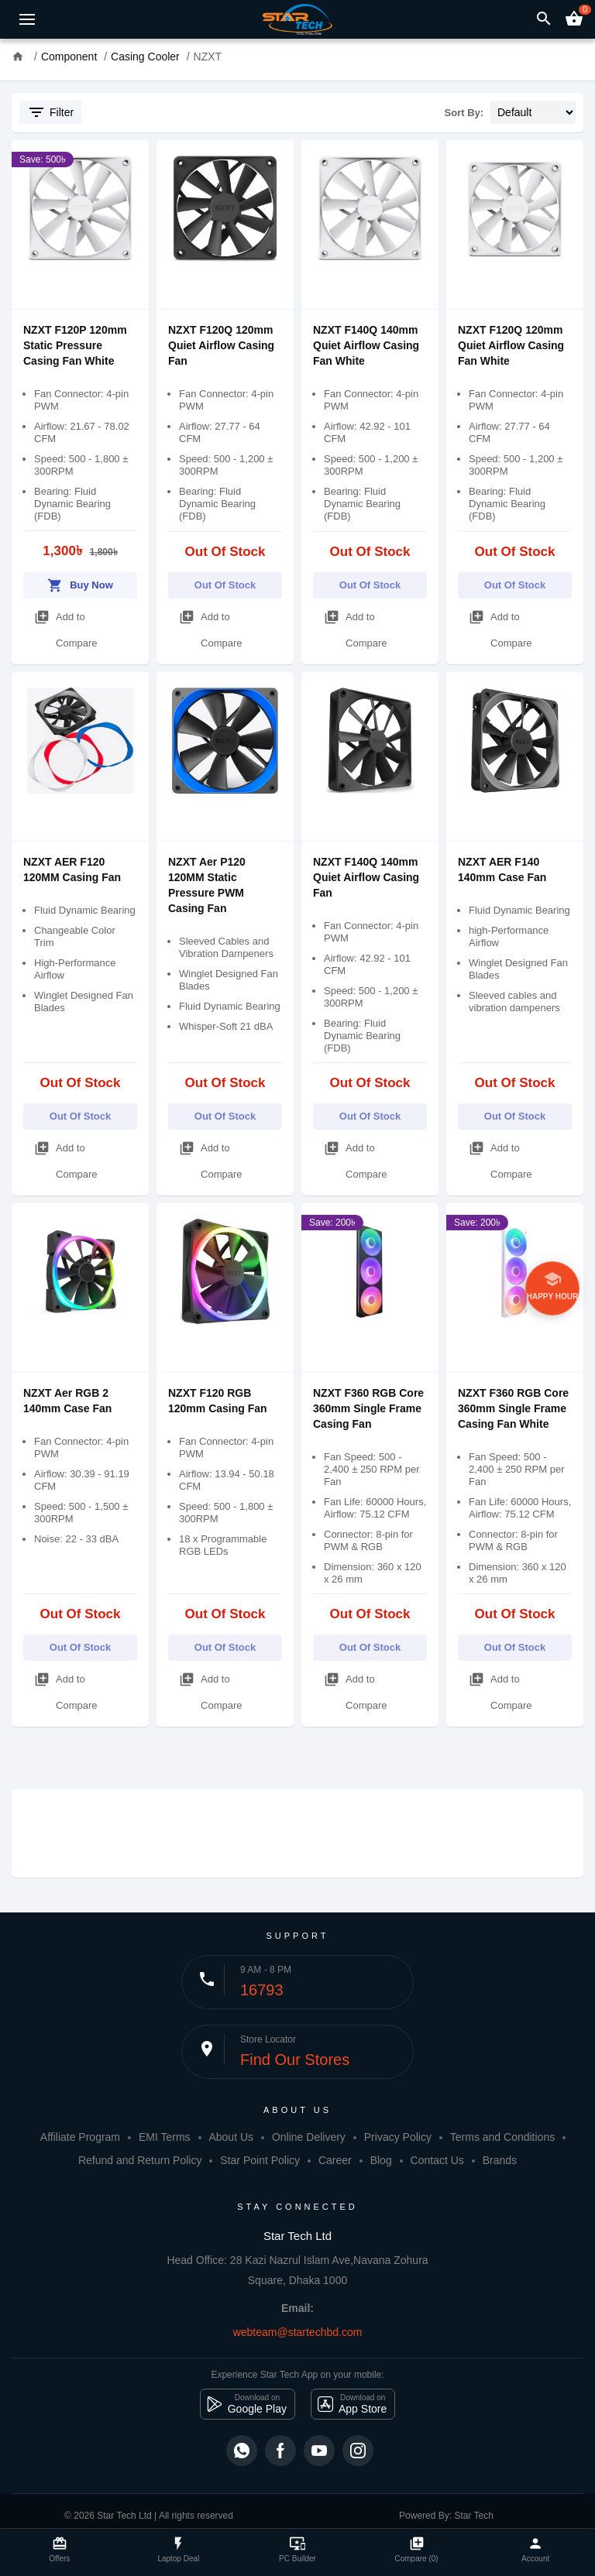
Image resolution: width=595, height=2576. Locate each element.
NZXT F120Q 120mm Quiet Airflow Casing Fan (221, 345)
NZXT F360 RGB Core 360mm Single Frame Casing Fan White (513, 1408)
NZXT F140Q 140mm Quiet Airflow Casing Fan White (366, 345)
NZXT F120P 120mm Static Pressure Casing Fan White (75, 345)
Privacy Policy (398, 2137)
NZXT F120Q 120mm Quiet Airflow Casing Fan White (511, 345)
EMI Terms (165, 2137)
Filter (50, 112)
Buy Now (80, 582)
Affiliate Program (80, 2137)
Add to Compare (66, 626)
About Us (230, 2137)
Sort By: (464, 112)
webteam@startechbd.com (298, 2332)
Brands (500, 2160)
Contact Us (437, 2160)
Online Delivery (309, 2137)
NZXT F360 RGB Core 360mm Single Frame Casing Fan (368, 1408)
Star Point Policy (260, 2160)
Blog (381, 2160)
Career (335, 2160)
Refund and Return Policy (140, 2160)
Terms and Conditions (502, 2137)
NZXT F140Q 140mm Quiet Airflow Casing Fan (366, 877)
